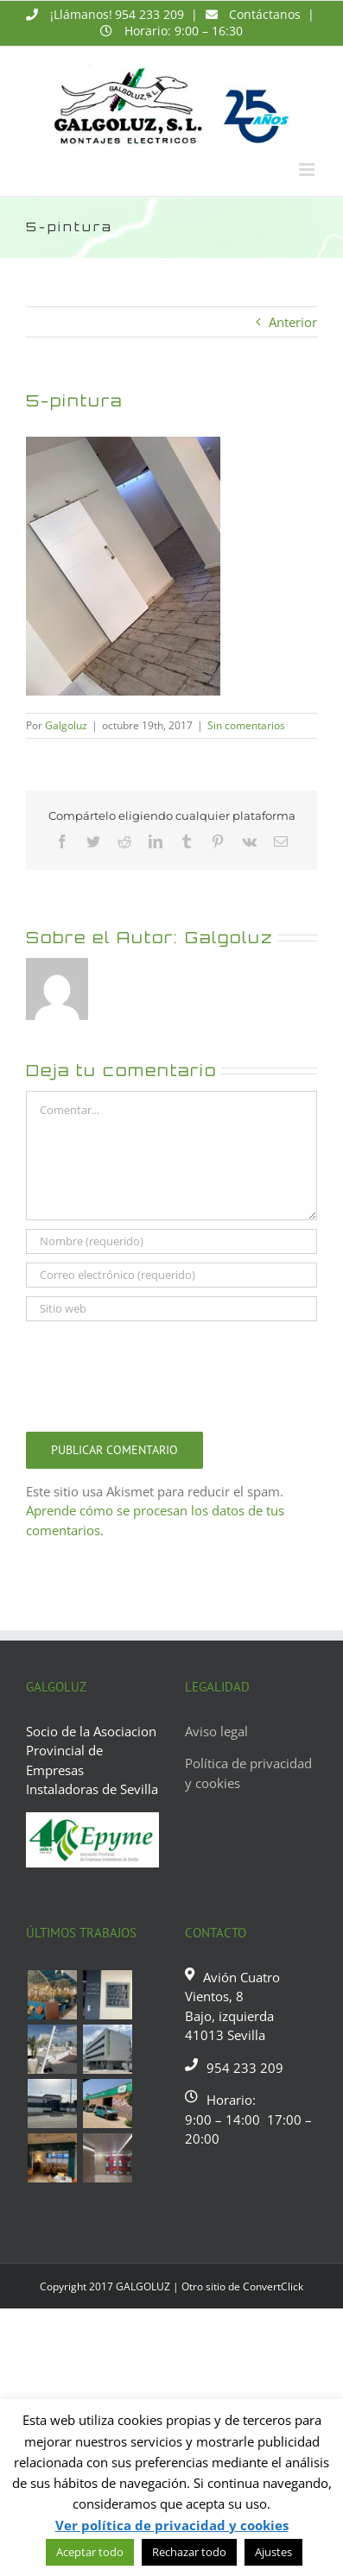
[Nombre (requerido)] (171, 1241)
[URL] (171, 1308)
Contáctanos (265, 14)
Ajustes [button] (273, 2552)
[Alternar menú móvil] (308, 170)
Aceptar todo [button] (90, 2552)
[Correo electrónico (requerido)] (171, 1275)
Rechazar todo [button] (189, 2552)
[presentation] (157, 1372)
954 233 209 (149, 14)
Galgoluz (66, 725)
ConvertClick (273, 2286)
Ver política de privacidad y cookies (172, 2525)
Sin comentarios (246, 725)
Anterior (293, 322)
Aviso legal (216, 1731)
